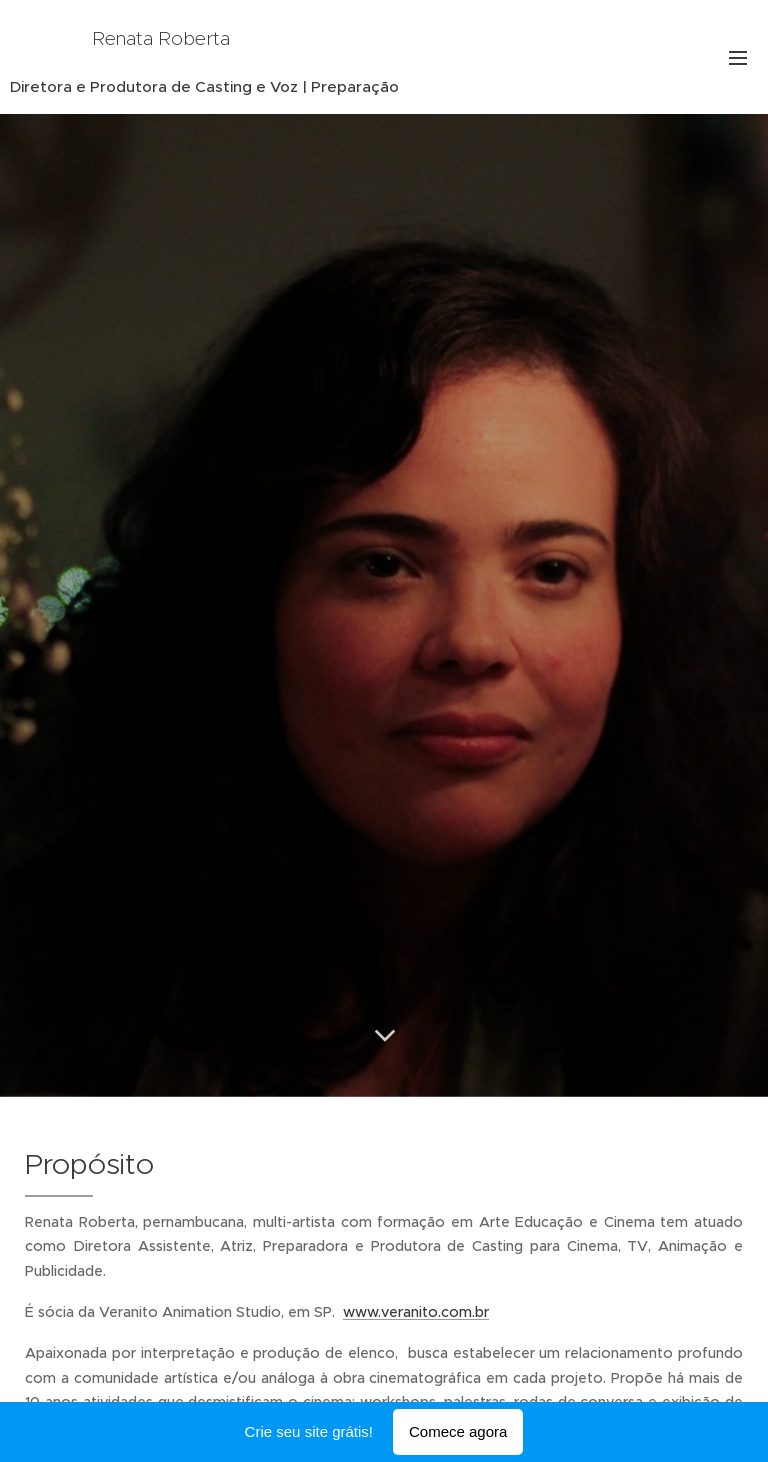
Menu (738, 58)
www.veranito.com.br (416, 1312)
